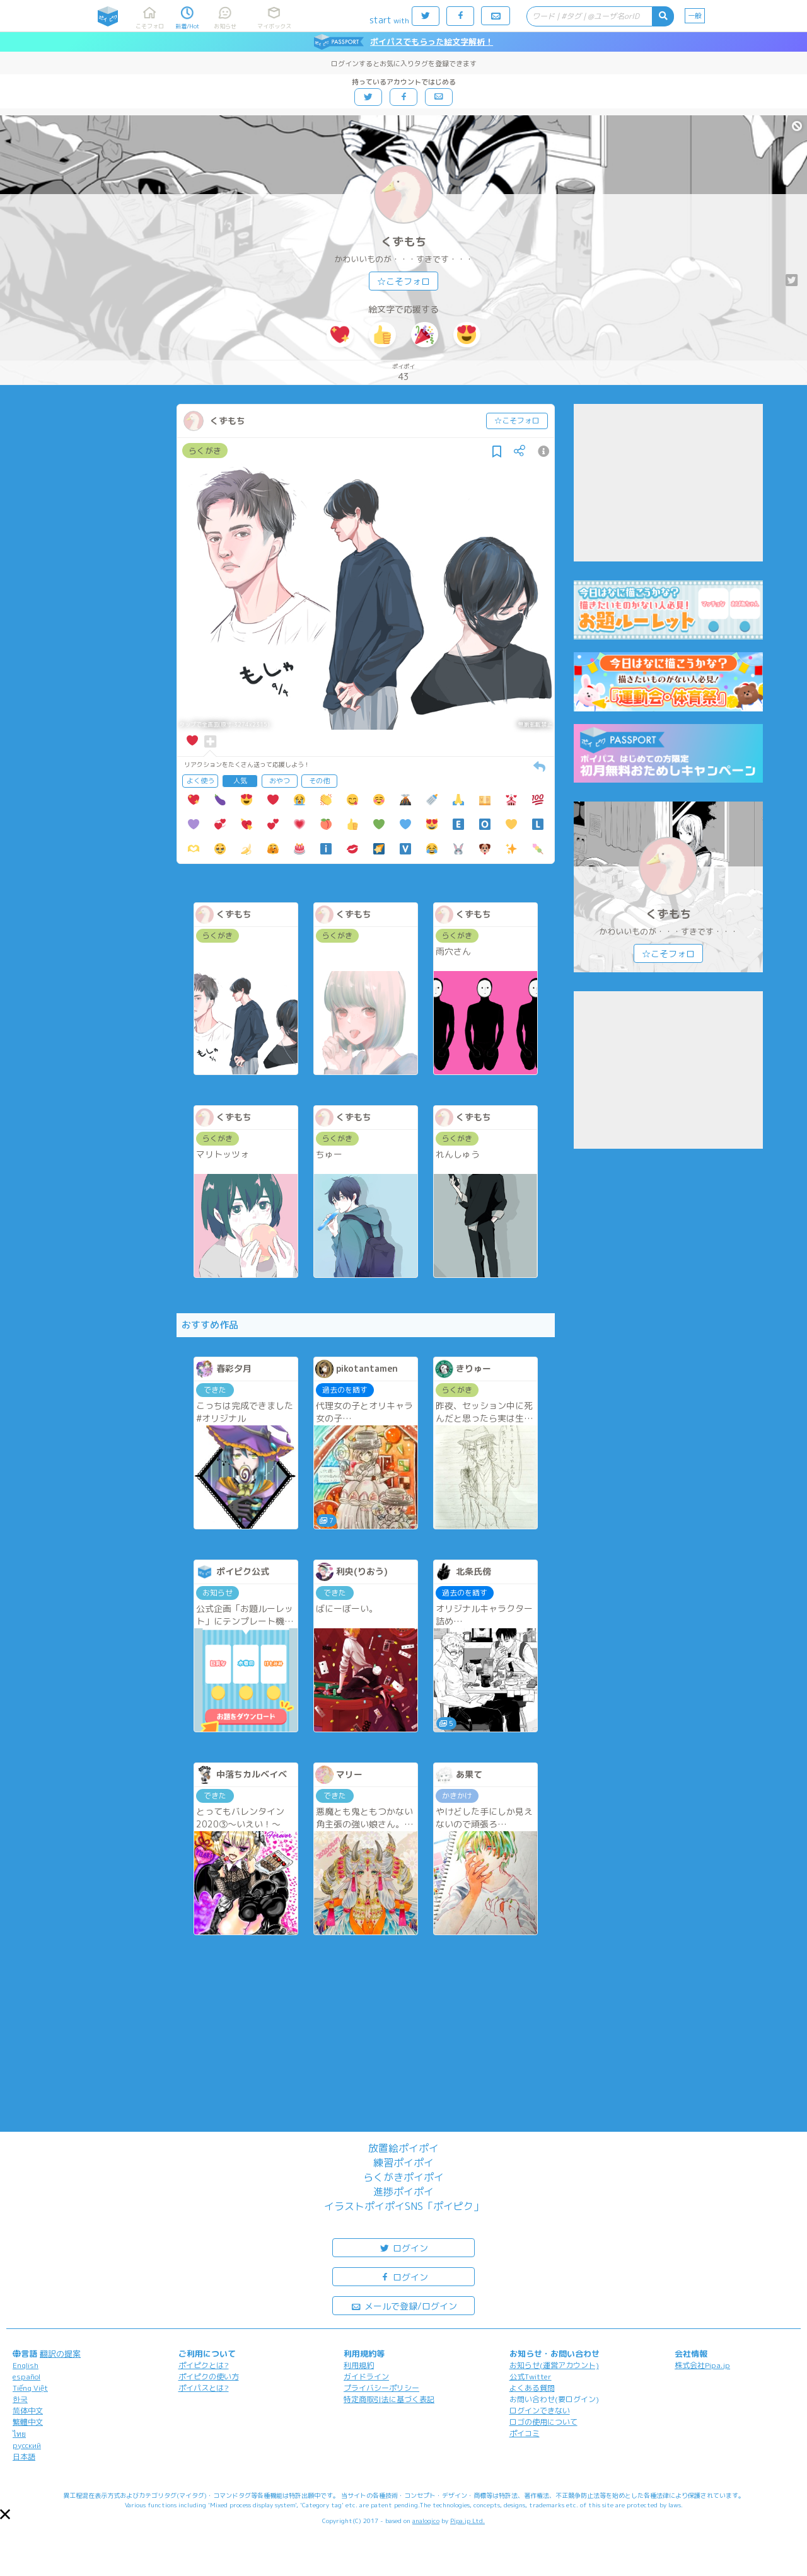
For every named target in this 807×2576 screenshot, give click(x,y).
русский (27, 2445)
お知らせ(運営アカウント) (554, 2365)
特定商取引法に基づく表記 (389, 2399)
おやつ (279, 781)
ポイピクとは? (203, 2365)
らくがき (205, 450)
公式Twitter (530, 2376)
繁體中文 (28, 2422)
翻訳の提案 (60, 2353)
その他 (319, 781)
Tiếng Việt (30, 2388)
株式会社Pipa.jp (702, 2365)
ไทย (19, 2434)
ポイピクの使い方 (208, 2376)
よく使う (200, 781)
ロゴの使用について (543, 2422)
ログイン (403, 2247)
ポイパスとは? (203, 2388)
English (25, 2365)
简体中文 (28, 2410)
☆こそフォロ (403, 281)
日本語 (24, 2456)
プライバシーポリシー (381, 2388)
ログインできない (539, 2410)
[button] (5, 2514)
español (26, 2376)
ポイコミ (524, 2433)
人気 (240, 781)
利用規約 (359, 2365)
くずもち (403, 242)
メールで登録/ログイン (404, 2305)
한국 (20, 2399)
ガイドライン (366, 2376)
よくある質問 (532, 2388)
